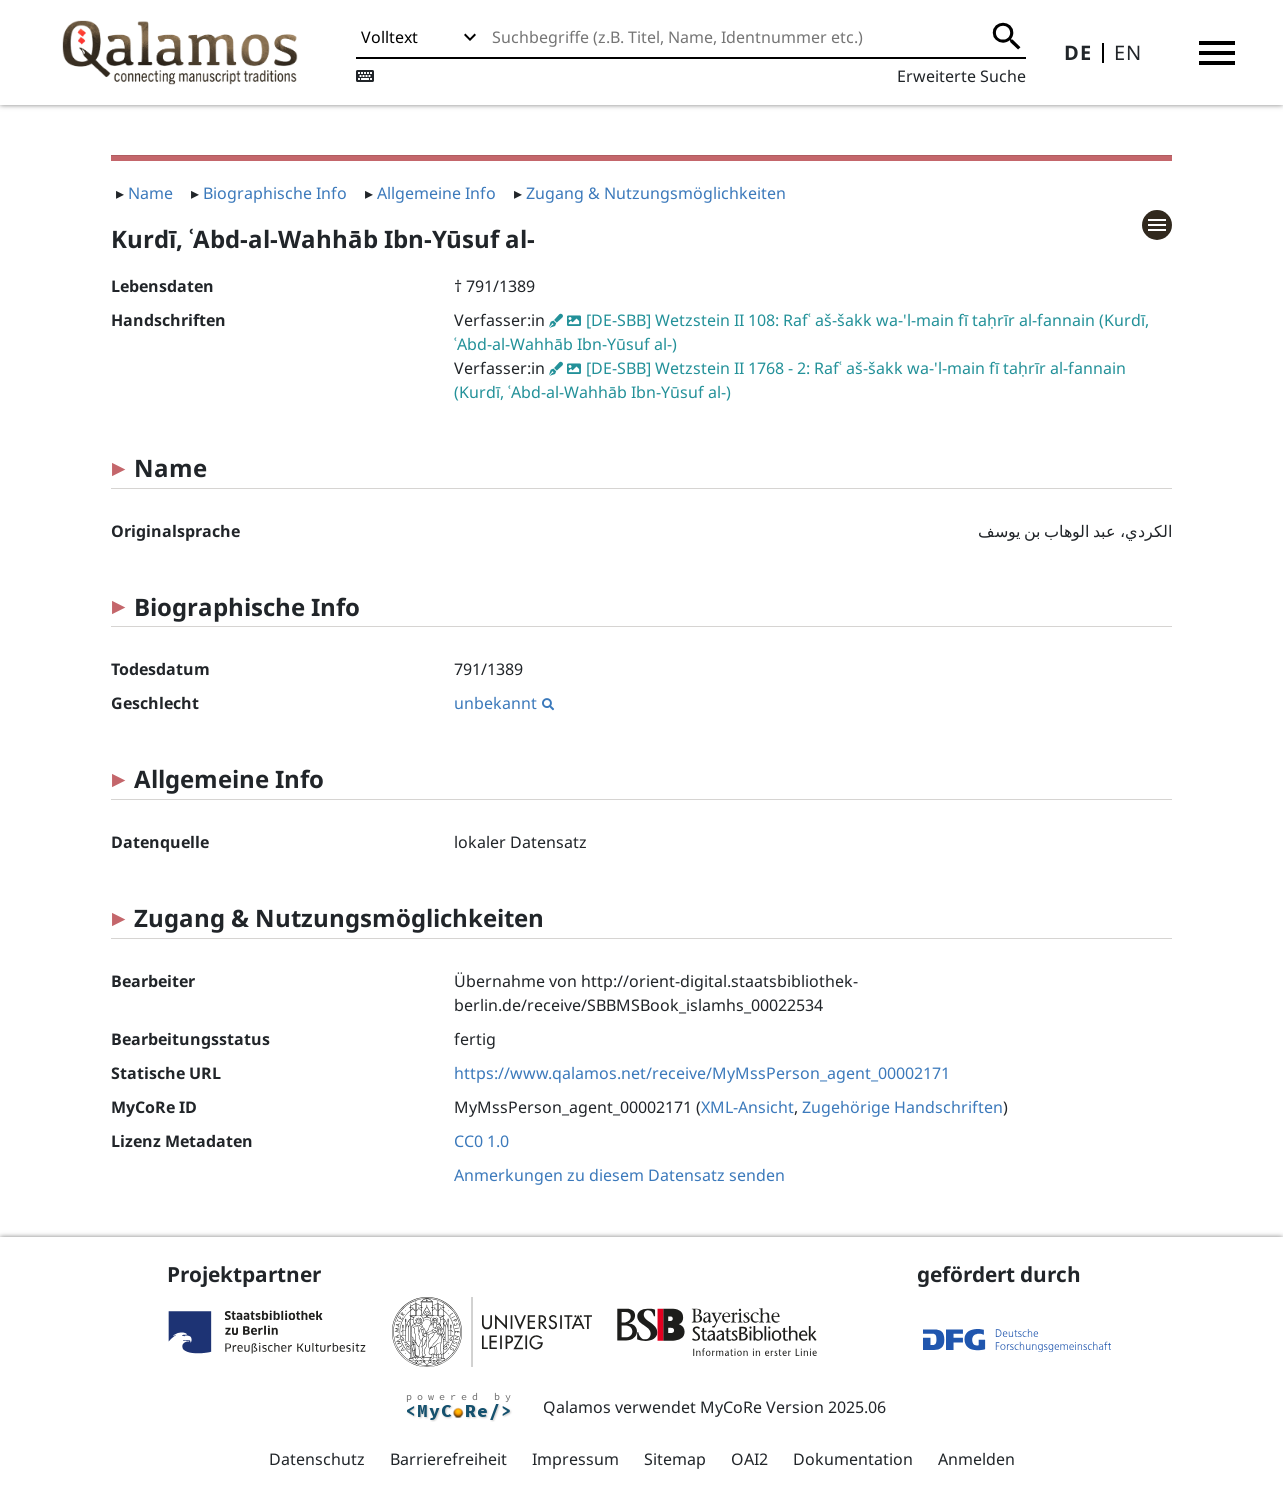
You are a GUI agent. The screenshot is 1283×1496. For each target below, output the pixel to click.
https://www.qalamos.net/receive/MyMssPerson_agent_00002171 (702, 1073)
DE (1078, 52)
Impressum (575, 1459)
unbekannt (504, 703)
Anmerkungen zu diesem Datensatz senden (619, 1175)
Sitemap (675, 1459)
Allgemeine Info (436, 193)
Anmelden (976, 1459)
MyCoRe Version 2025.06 (793, 1407)
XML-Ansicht (747, 1107)
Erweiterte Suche (961, 76)
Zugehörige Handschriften (902, 1107)
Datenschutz (317, 1459)
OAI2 (749, 1459)
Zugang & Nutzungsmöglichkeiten (656, 193)
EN (1128, 52)
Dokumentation (853, 1459)
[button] (1217, 53)
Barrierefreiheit (448, 1459)
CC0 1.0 (481, 1141)
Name (150, 193)
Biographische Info (275, 193)
